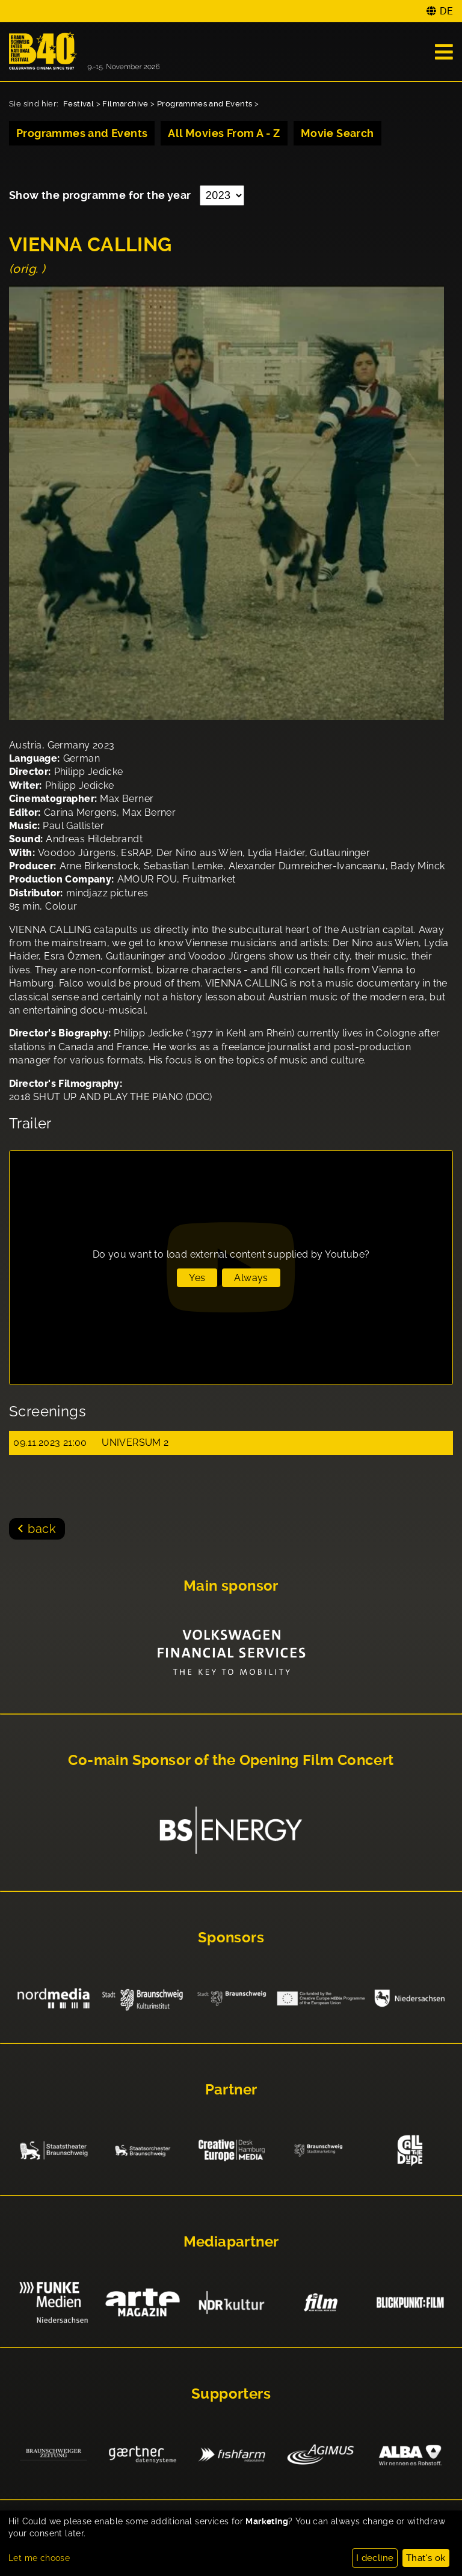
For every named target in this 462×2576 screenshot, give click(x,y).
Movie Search (337, 133)
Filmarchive (125, 103)
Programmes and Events (204, 103)
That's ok (426, 2558)
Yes (197, 1277)
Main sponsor (231, 1585)
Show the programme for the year (101, 195)
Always (251, 1277)
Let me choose (39, 2558)
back (42, 1529)
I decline (375, 2558)
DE (446, 11)
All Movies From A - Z (224, 133)
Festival (78, 103)
